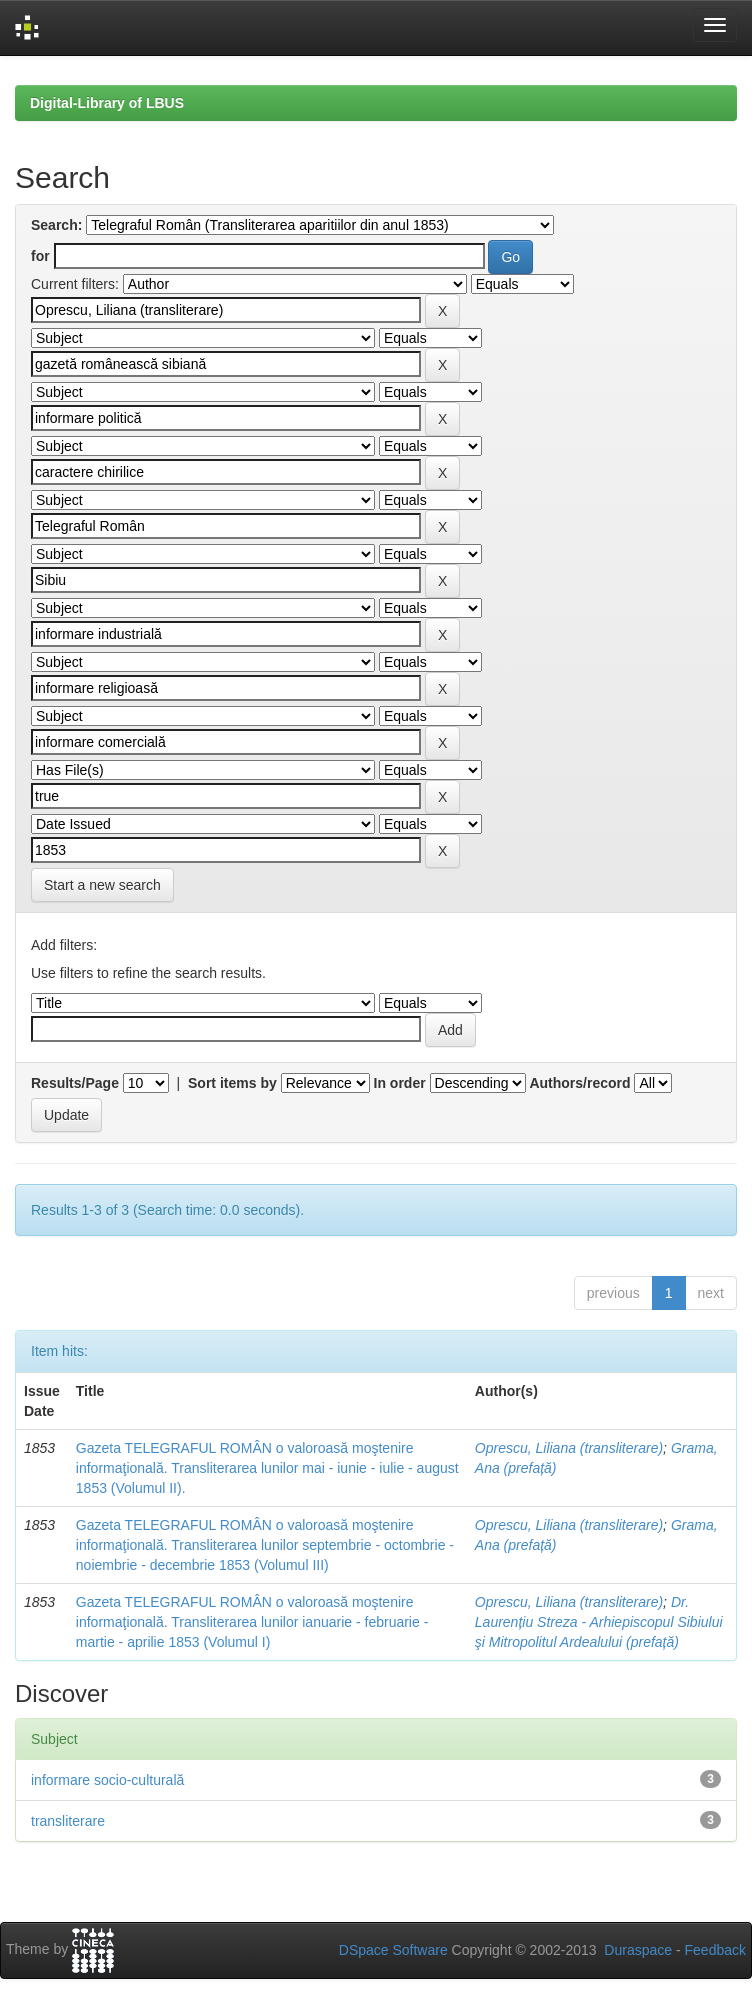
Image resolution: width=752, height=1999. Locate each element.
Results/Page (75, 1083)
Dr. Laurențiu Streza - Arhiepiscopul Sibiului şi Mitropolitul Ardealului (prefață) (599, 1622)
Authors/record (579, 1083)
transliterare (68, 1821)
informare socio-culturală (107, 1780)
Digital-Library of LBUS (107, 103)
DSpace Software (393, 1950)
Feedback (715, 1950)
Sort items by (232, 1083)
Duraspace (638, 1950)
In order (400, 1083)
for (40, 256)
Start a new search (102, 885)
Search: (56, 225)
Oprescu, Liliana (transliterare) (569, 1448)
